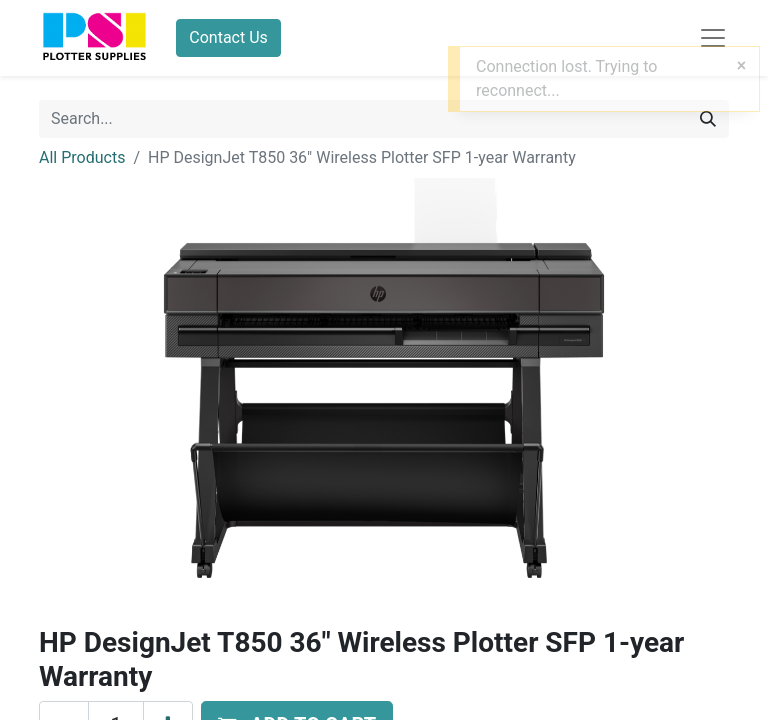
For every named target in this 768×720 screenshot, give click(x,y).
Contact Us (228, 37)
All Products (82, 157)
